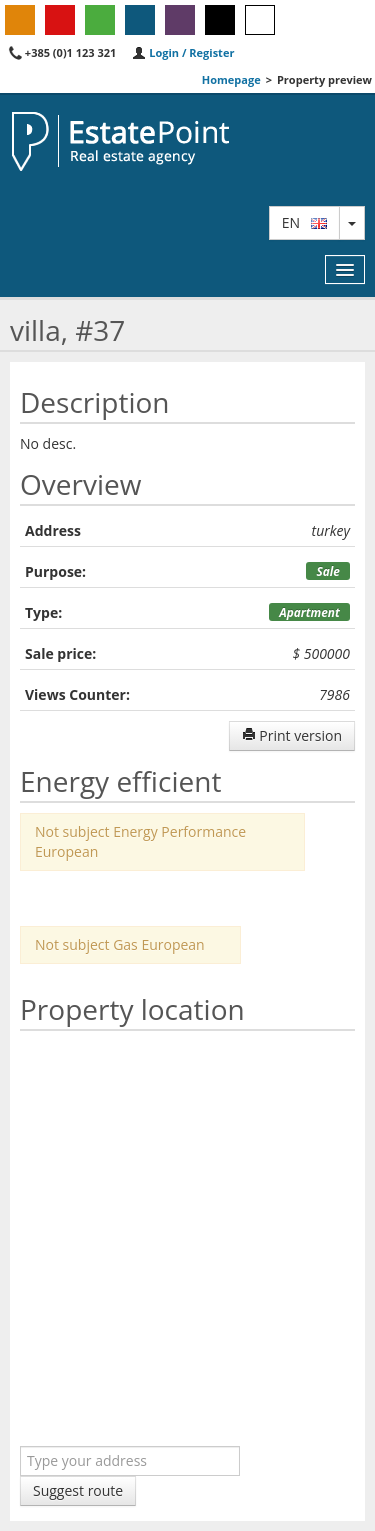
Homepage (231, 79)
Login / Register (183, 52)
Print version (292, 735)
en (304, 222)
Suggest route (78, 1490)
